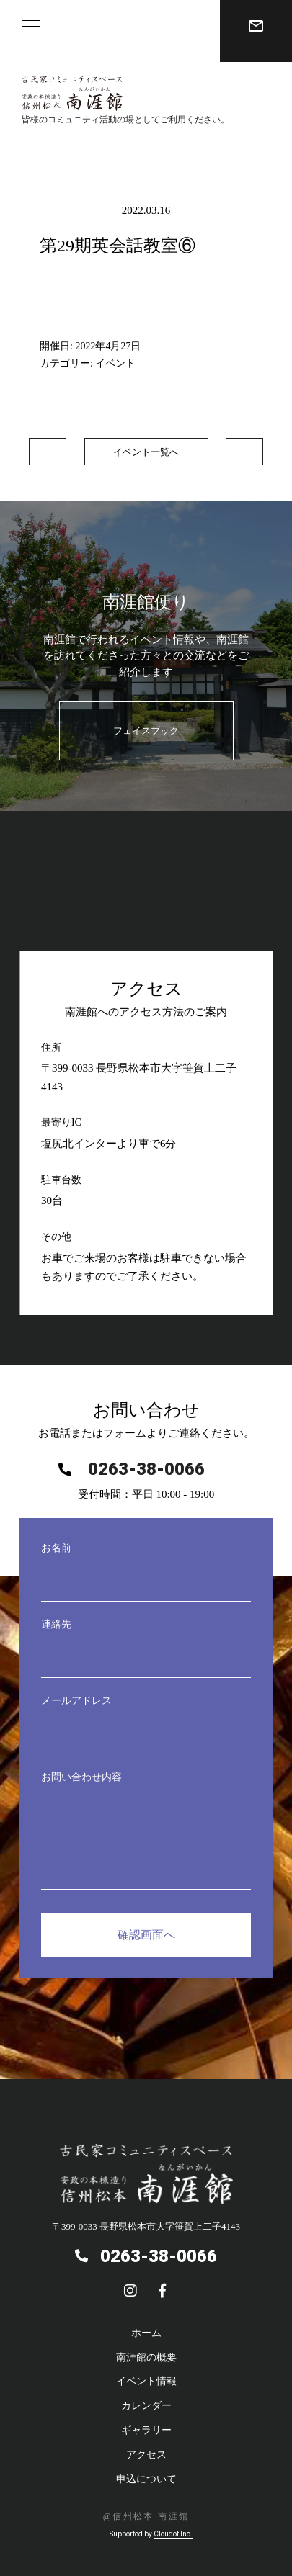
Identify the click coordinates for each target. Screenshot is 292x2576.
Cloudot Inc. (173, 2534)
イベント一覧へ (146, 451)
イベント (115, 363)
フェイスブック (146, 730)
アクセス (146, 2454)
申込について (146, 2479)
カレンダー (146, 2405)
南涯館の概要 (146, 2357)
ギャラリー (146, 2430)
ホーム (146, 2333)
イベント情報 (146, 2381)
